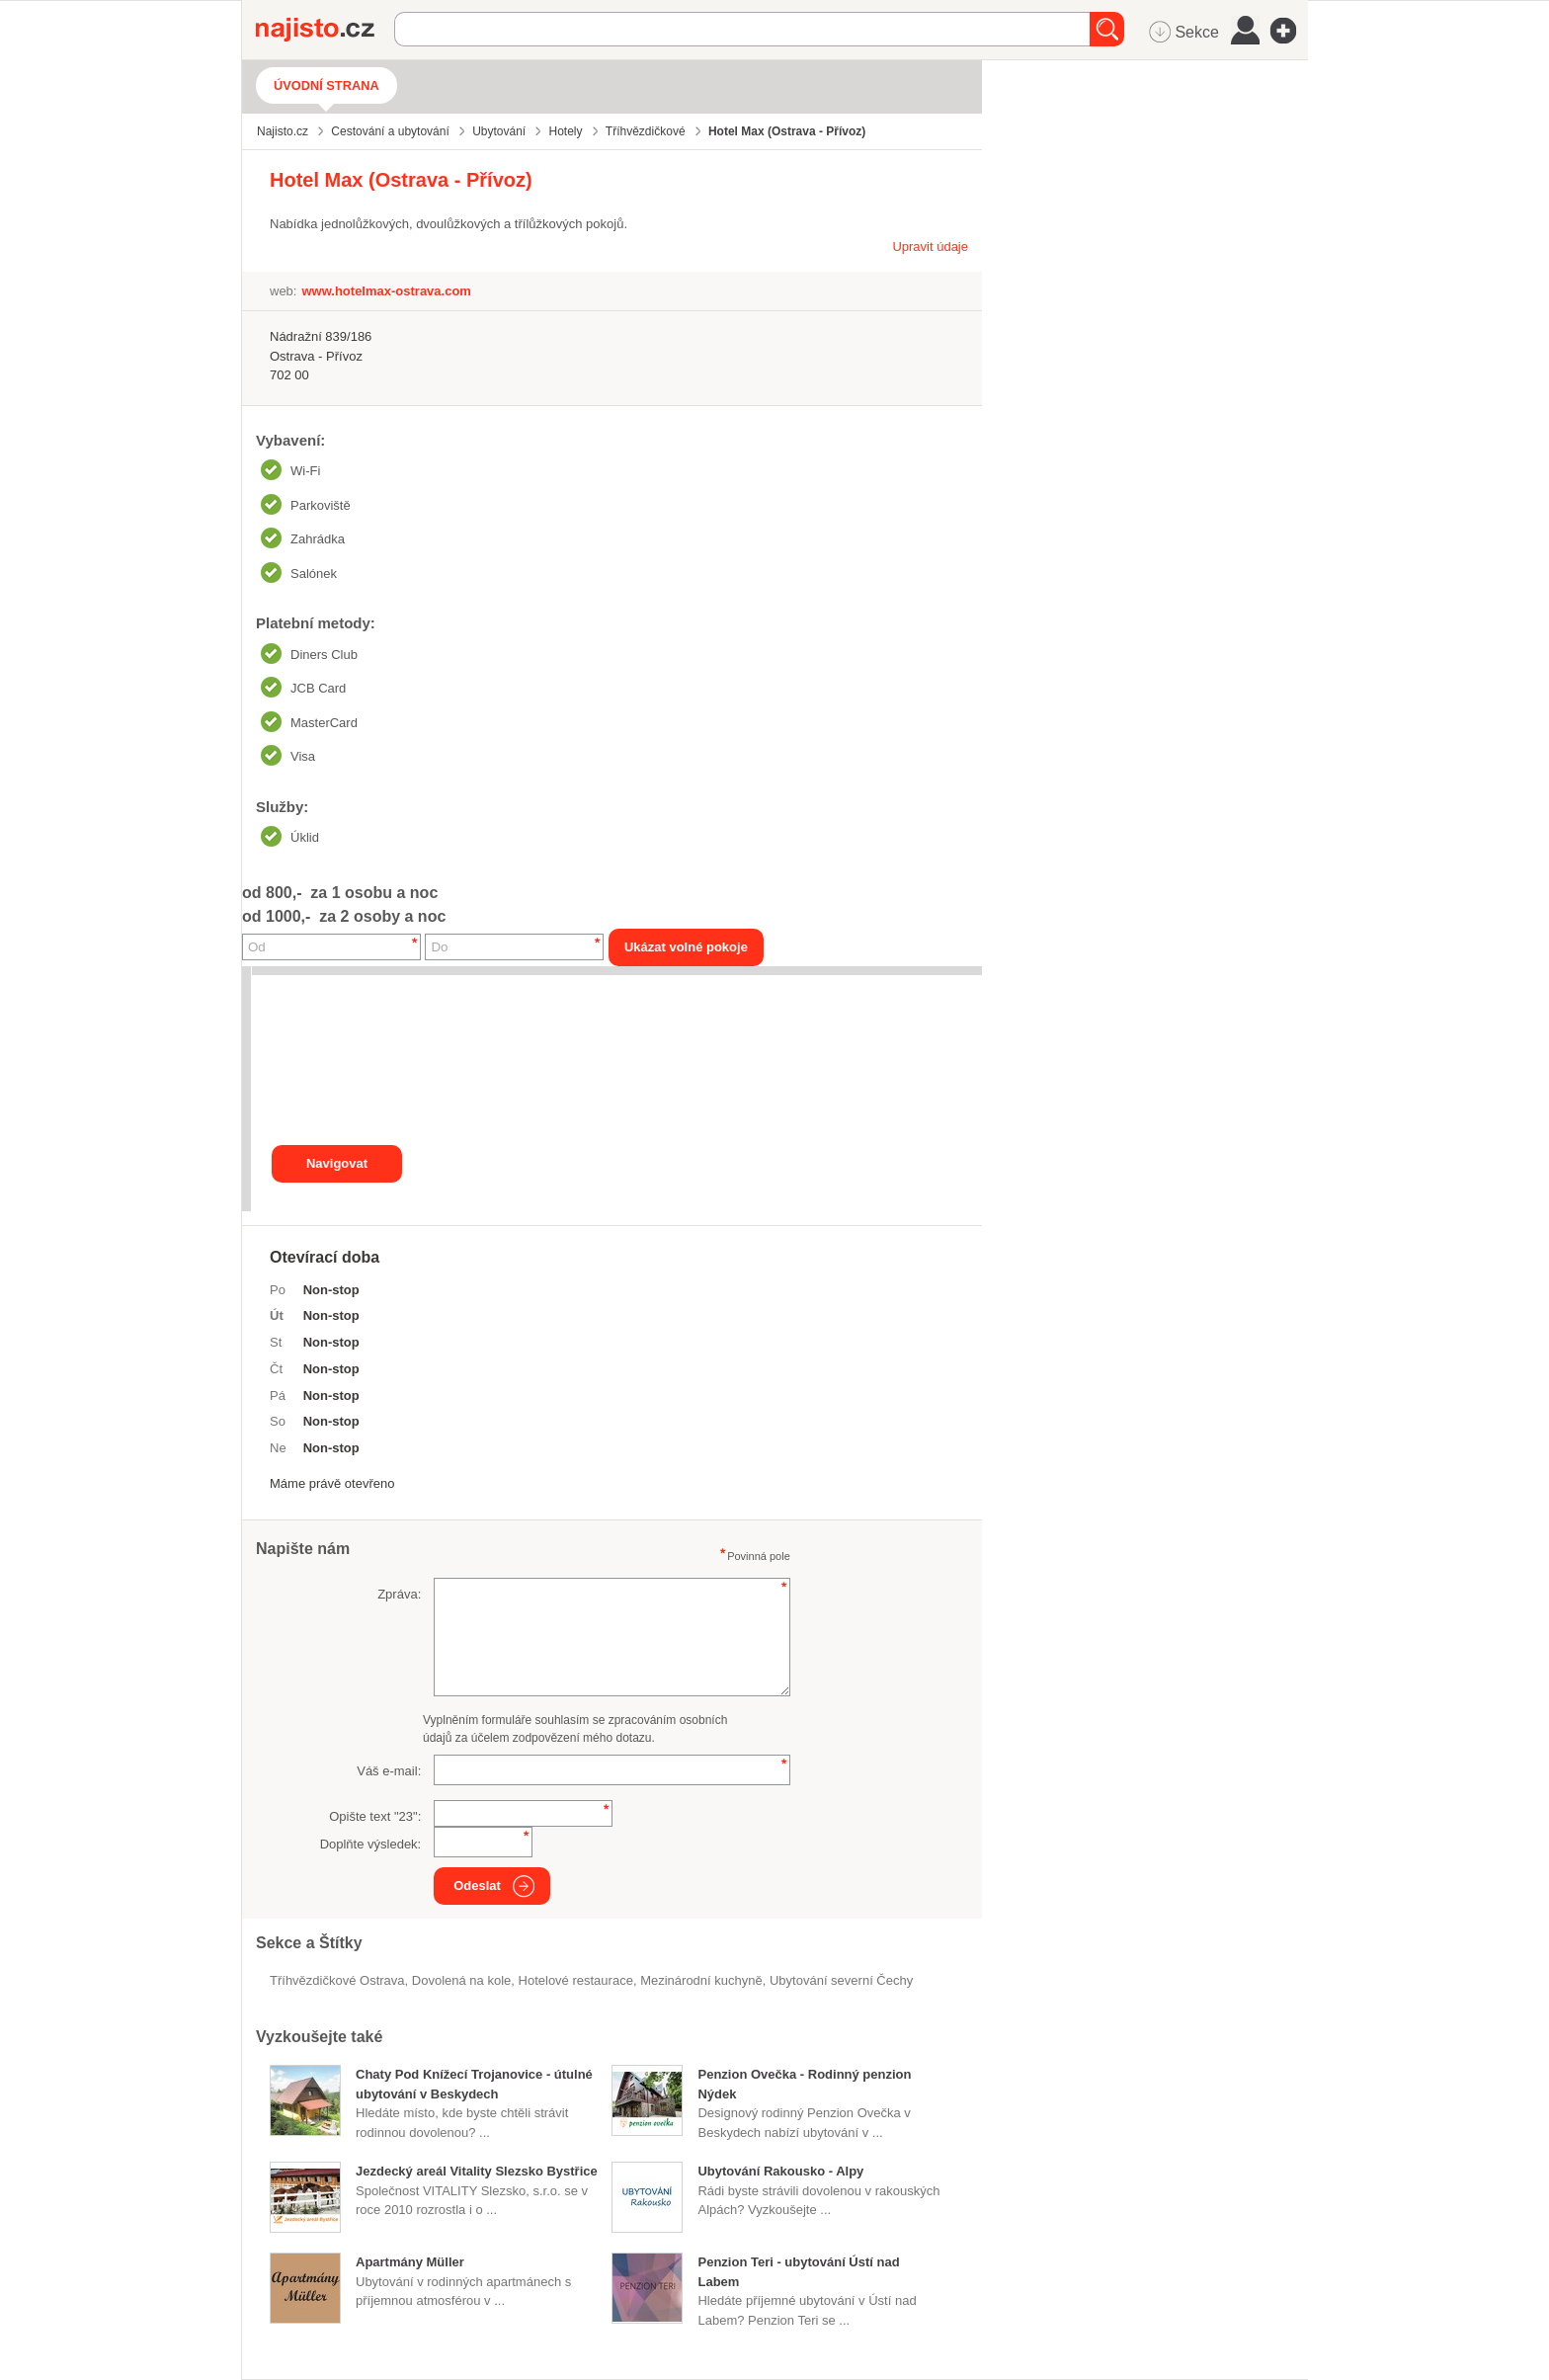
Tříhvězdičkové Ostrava (337, 1980)
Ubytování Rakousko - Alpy (780, 2171)
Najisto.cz (325, 29)
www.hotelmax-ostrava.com (385, 291)
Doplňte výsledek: (371, 1844)
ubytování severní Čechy (841, 1980)
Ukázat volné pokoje (686, 947)
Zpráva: (399, 1594)
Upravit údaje (930, 246)
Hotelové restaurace (576, 1980)
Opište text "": (375, 1816)
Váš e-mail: (389, 1771)
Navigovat (336, 1163)
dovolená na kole (461, 1980)
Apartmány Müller (410, 2262)
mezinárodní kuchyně (701, 1980)
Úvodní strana (326, 85)
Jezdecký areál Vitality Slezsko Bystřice (477, 2171)
